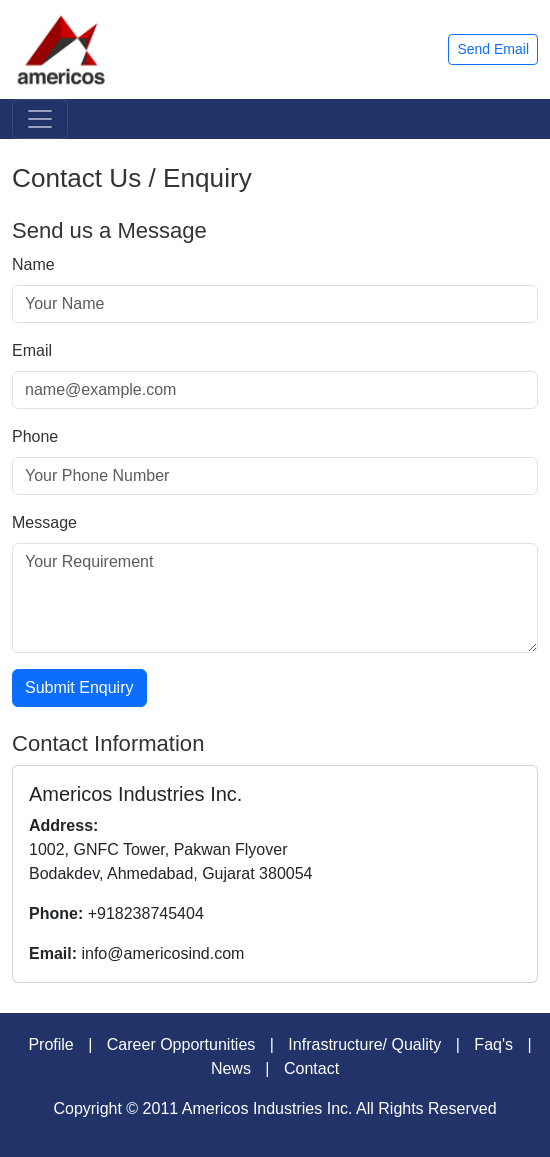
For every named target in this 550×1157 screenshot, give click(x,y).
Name (33, 264)
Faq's (493, 1044)
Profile (50, 1044)
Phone (35, 436)
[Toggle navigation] (40, 119)
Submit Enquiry (79, 687)
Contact (311, 1068)
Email (32, 350)
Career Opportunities (181, 1044)
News (231, 1068)
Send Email (493, 49)
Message (44, 522)
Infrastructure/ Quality (364, 1044)
